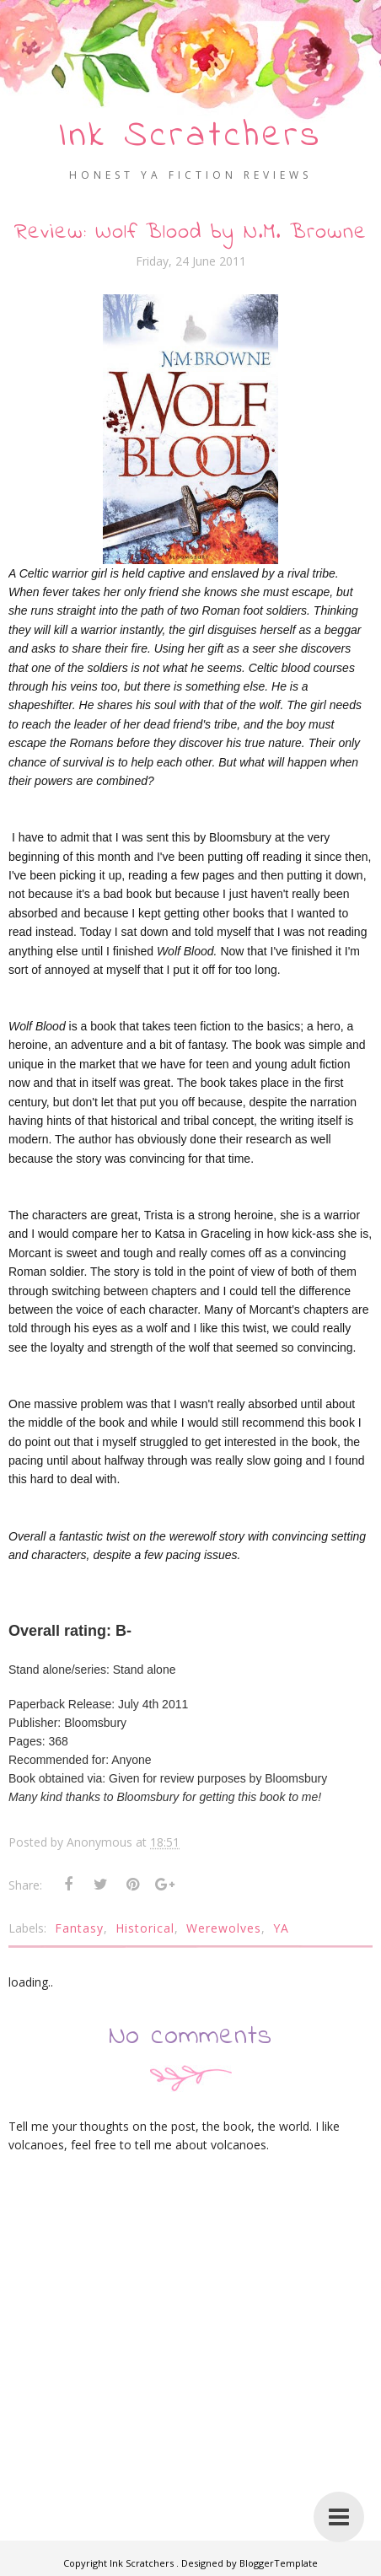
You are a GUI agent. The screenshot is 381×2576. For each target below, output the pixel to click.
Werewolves (223, 1927)
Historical (144, 1927)
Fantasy (79, 1927)
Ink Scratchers (191, 136)
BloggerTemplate (278, 2563)
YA (281, 1927)
